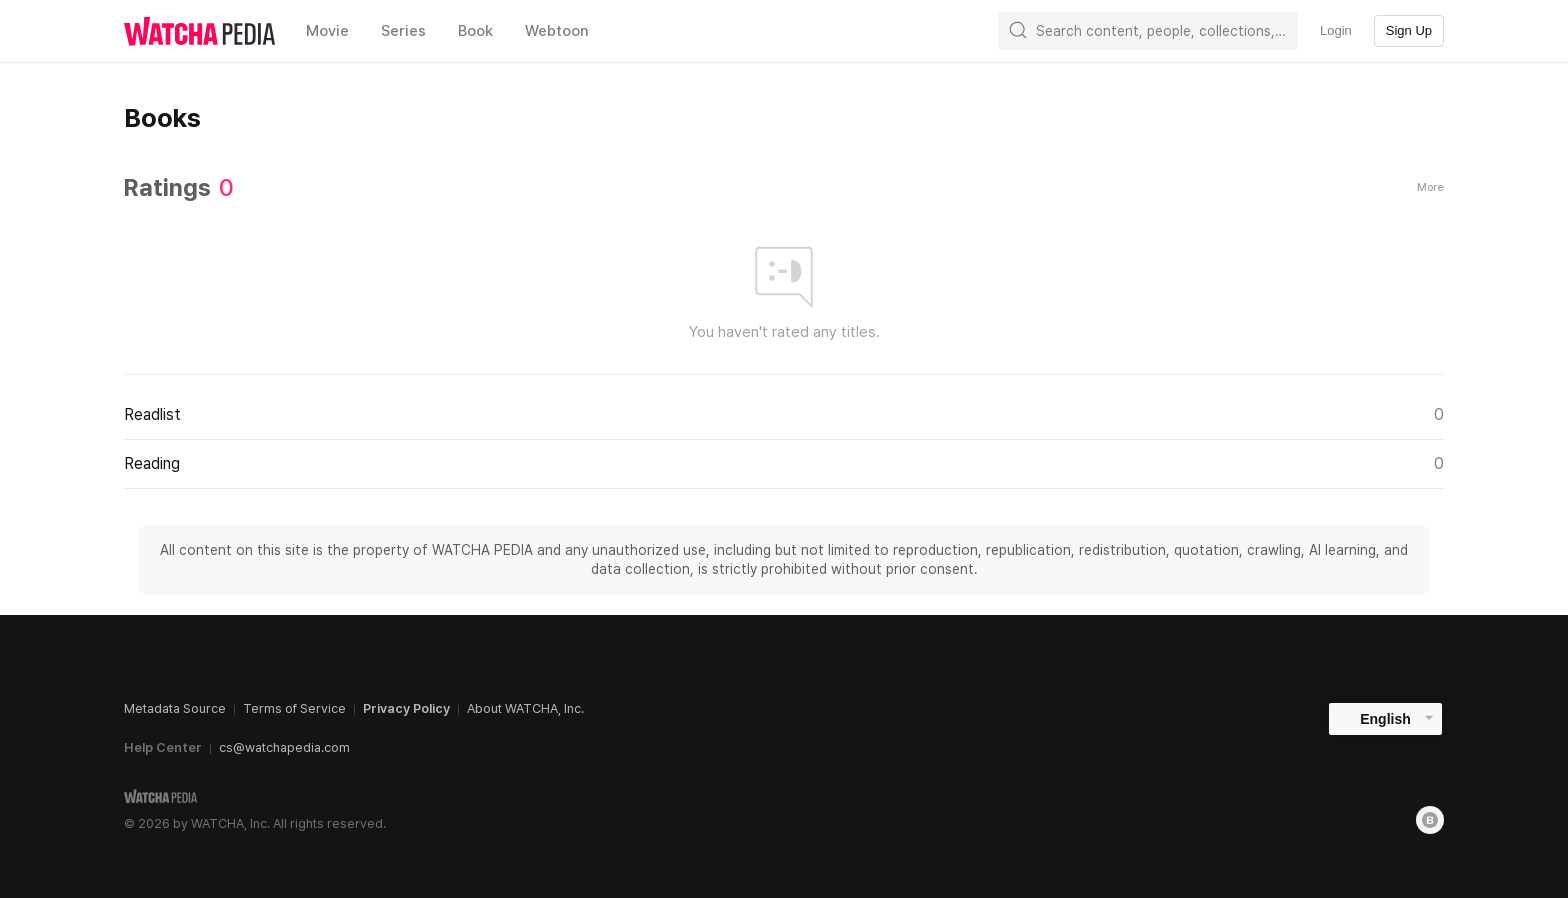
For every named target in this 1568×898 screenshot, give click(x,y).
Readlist (784, 415)
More (1430, 187)
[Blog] (1430, 820)
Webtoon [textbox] (557, 31)
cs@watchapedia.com (284, 747)
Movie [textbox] (327, 31)
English (1385, 719)
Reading (784, 464)
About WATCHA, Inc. (525, 708)
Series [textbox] (403, 31)
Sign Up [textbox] (1409, 30)
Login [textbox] (1336, 30)
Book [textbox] (475, 31)
